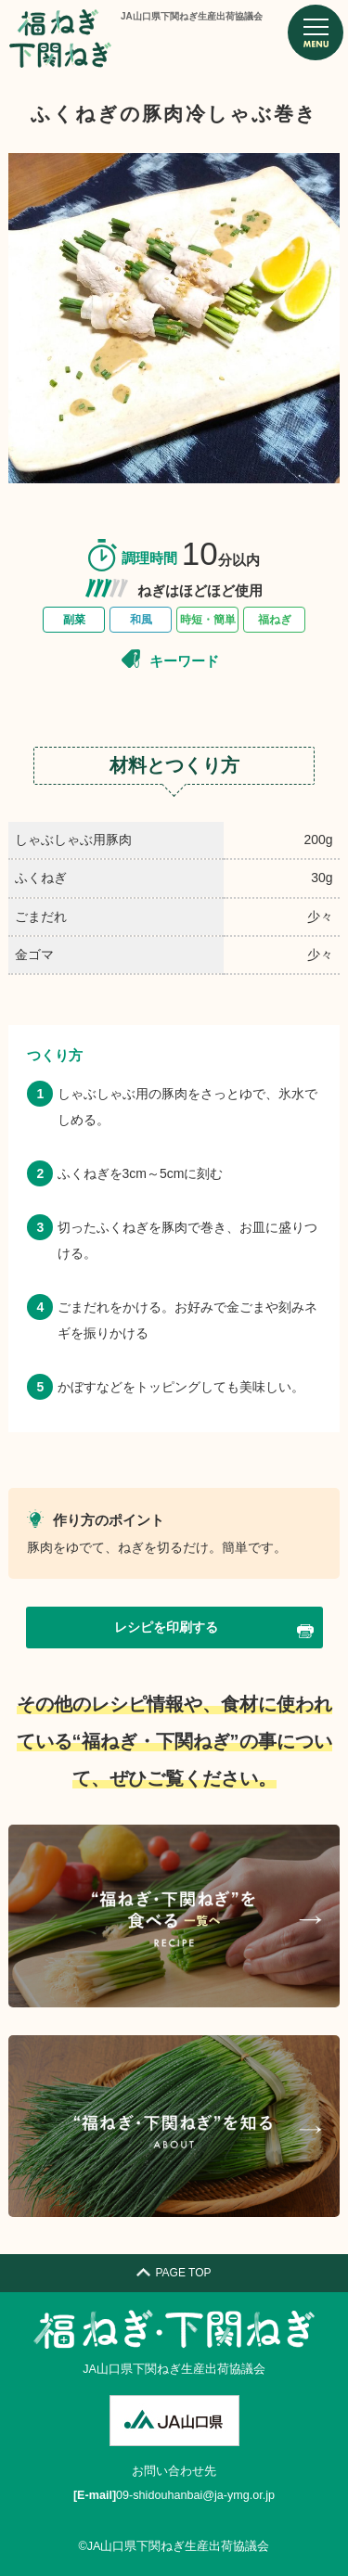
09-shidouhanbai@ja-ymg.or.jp (195, 2495)
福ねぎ (274, 619)
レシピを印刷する (214, 1629)
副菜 (74, 619)
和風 (141, 619)
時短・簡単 (208, 619)
